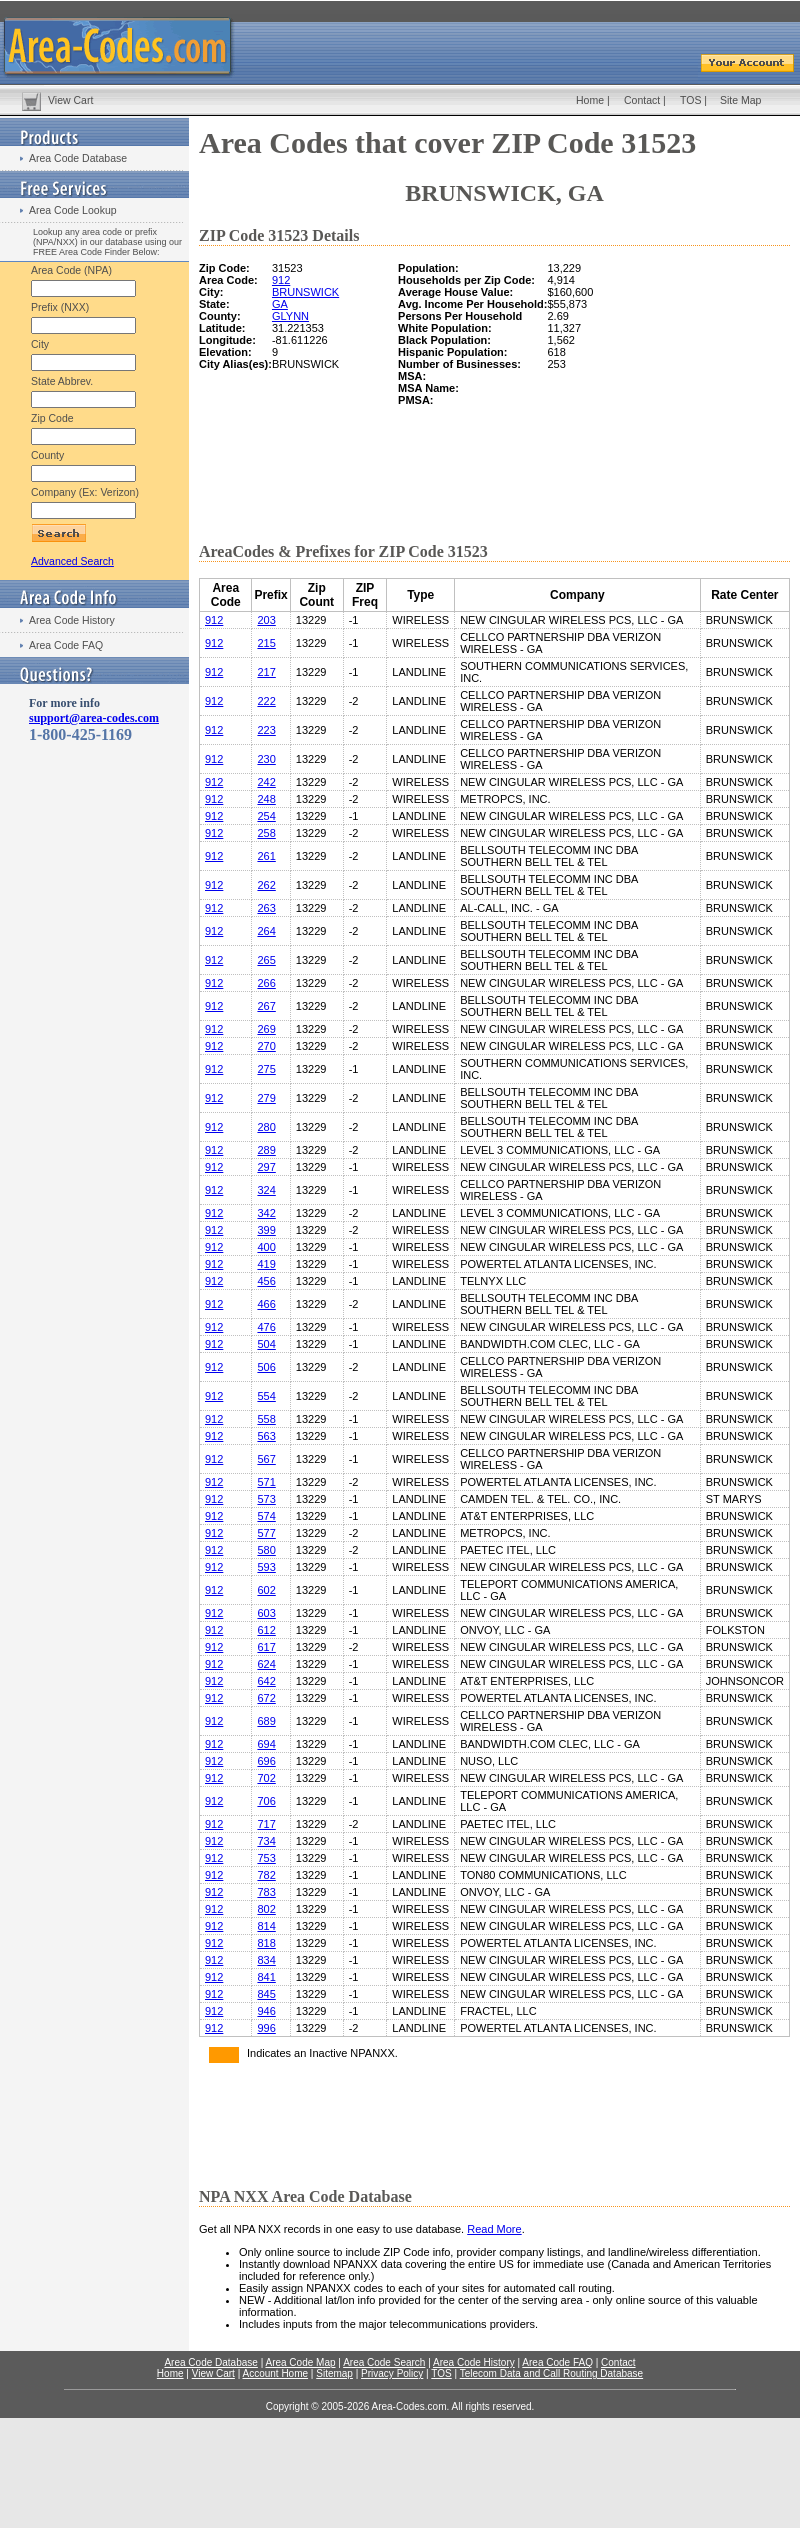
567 (266, 1459)
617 (266, 1647)
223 (266, 730)
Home (590, 100)
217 (266, 672)
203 (266, 620)
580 (266, 1550)
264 (266, 931)
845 (266, 1994)
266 (266, 983)
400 (266, 1247)
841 (266, 1977)
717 (266, 1824)
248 (266, 799)
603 (266, 1613)
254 (266, 816)
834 (266, 1960)
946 (266, 2011)
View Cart (70, 100)
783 (266, 1892)
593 (266, 1567)
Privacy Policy (392, 2373)
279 (266, 1098)
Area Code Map (300, 2362)
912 (281, 280)
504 (266, 1344)
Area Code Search (384, 2362)
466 (266, 1304)
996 (266, 2028)
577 (266, 1533)
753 (266, 1858)
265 (266, 960)
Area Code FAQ (66, 645)
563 (266, 1436)
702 (266, 1778)
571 (266, 1482)
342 (266, 1213)
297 (266, 1167)
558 (266, 1419)
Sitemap (334, 2373)
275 (266, 1069)
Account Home (275, 2373)
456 (266, 1281)
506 (266, 1367)
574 (266, 1516)
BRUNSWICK (305, 292)
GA (280, 304)
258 (266, 833)
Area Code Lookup (73, 210)
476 (266, 1327)
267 (266, 1006)
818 (266, 1943)
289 (266, 1150)
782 (266, 1875)
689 (266, 1721)
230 (266, 759)
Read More (494, 2229)
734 (266, 1841)
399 (266, 1230)
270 (266, 1046)
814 (266, 1926)
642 (266, 1681)
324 (266, 1190)
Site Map (740, 100)
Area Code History (72, 620)
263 (266, 908)
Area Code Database (78, 158)
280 (266, 1127)
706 (266, 1801)
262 (266, 885)
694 (266, 1744)
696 (266, 1761)
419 (266, 1264)
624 (266, 1664)
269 (266, 1029)
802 (266, 1909)
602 (266, 1590)
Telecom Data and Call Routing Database (551, 2373)
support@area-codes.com (94, 718)
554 (266, 1396)
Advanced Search (72, 561)
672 (266, 1698)
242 (266, 782)
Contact (642, 100)
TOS (690, 100)
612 (266, 1630)
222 (266, 701)
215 (266, 643)
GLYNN (290, 316)
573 (266, 1499)
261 (266, 856)
